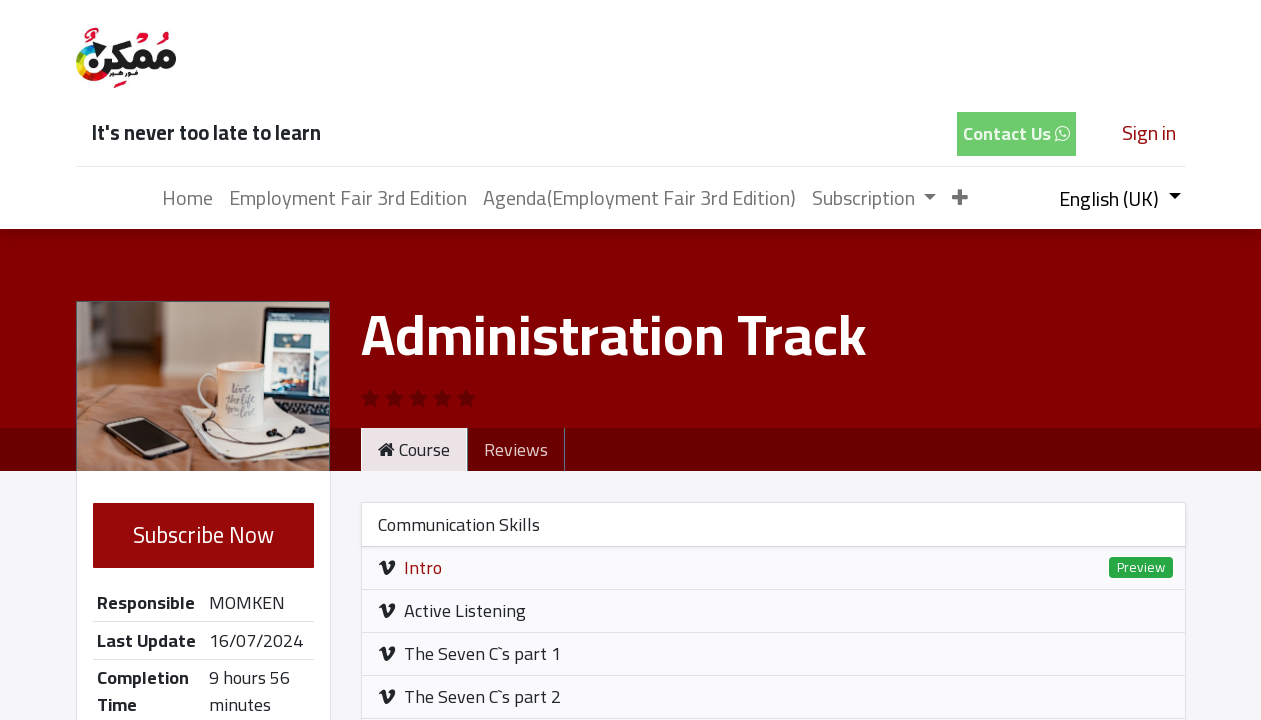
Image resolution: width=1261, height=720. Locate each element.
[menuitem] (187, 198)
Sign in (1149, 132)
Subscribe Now (203, 535)
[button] (960, 198)
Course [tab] (414, 449)
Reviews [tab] (516, 449)
